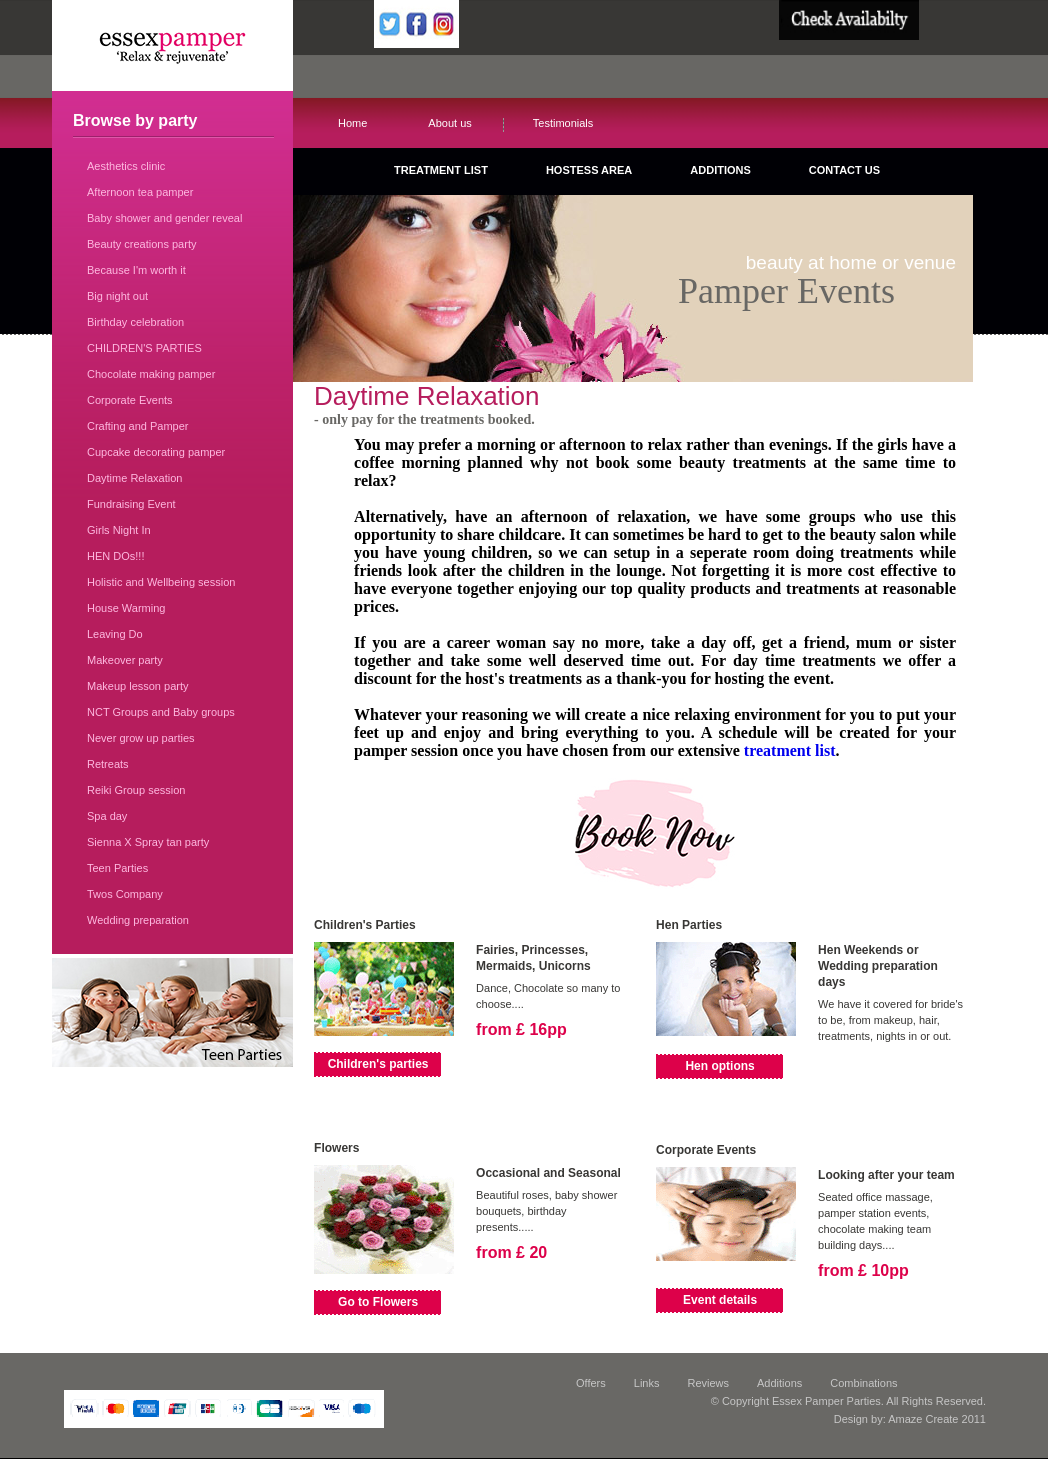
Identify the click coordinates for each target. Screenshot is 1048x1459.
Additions (779, 1383)
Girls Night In (119, 530)
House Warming (126, 608)
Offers (591, 1383)
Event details (720, 1300)
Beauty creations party (141, 244)
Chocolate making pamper (151, 374)
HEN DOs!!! (115, 556)
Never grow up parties (141, 738)
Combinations (863, 1383)
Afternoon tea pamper (140, 192)
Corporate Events (130, 400)
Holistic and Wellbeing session (161, 582)
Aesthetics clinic (126, 166)
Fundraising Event (131, 504)
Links (647, 1383)
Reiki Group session (136, 790)
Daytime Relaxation (134, 478)
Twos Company (125, 894)
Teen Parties (117, 868)
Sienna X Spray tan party (148, 842)
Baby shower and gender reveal (164, 218)
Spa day (107, 816)
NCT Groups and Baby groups (161, 712)
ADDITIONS (720, 170)
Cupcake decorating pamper (156, 452)
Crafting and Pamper (138, 426)
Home (352, 123)
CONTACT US (844, 170)
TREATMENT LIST (441, 170)
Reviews (708, 1383)
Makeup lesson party (138, 686)
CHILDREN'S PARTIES (144, 348)
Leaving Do (115, 634)
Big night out (117, 296)
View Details (506, 1064)
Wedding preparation (138, 920)
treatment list (790, 750)
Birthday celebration (135, 322)
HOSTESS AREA (589, 170)
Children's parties (378, 1064)
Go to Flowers (378, 1302)
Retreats (108, 764)
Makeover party (125, 660)
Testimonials (563, 123)
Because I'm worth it (136, 270)
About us (449, 123)
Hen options (719, 1066)
